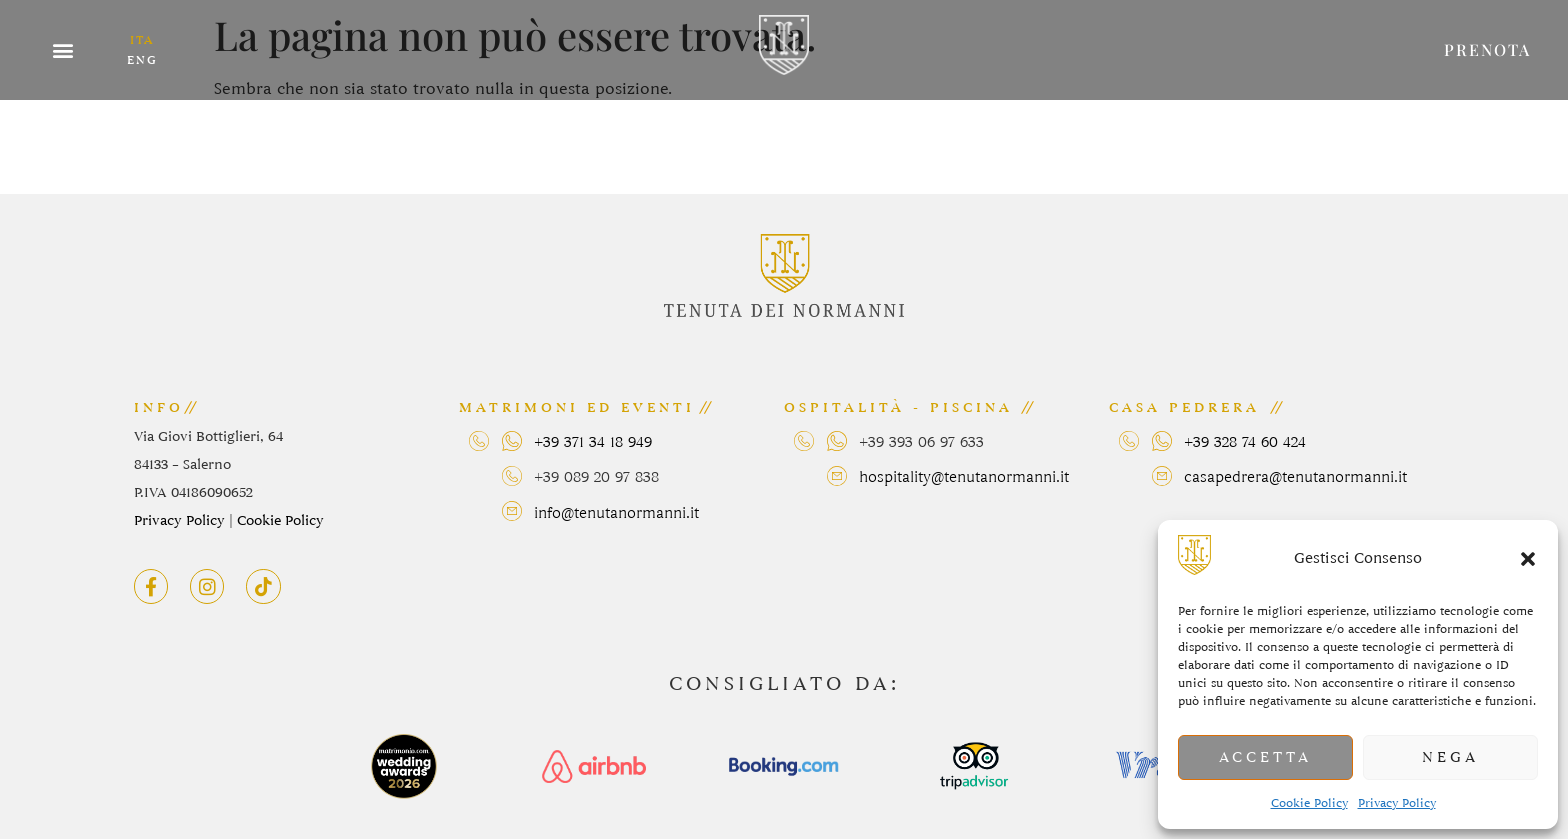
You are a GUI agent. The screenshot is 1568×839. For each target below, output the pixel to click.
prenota (1487, 49)
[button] (1528, 559)
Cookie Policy (1309, 803)
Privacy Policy (1397, 803)
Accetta (1265, 758)
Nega (1450, 758)
